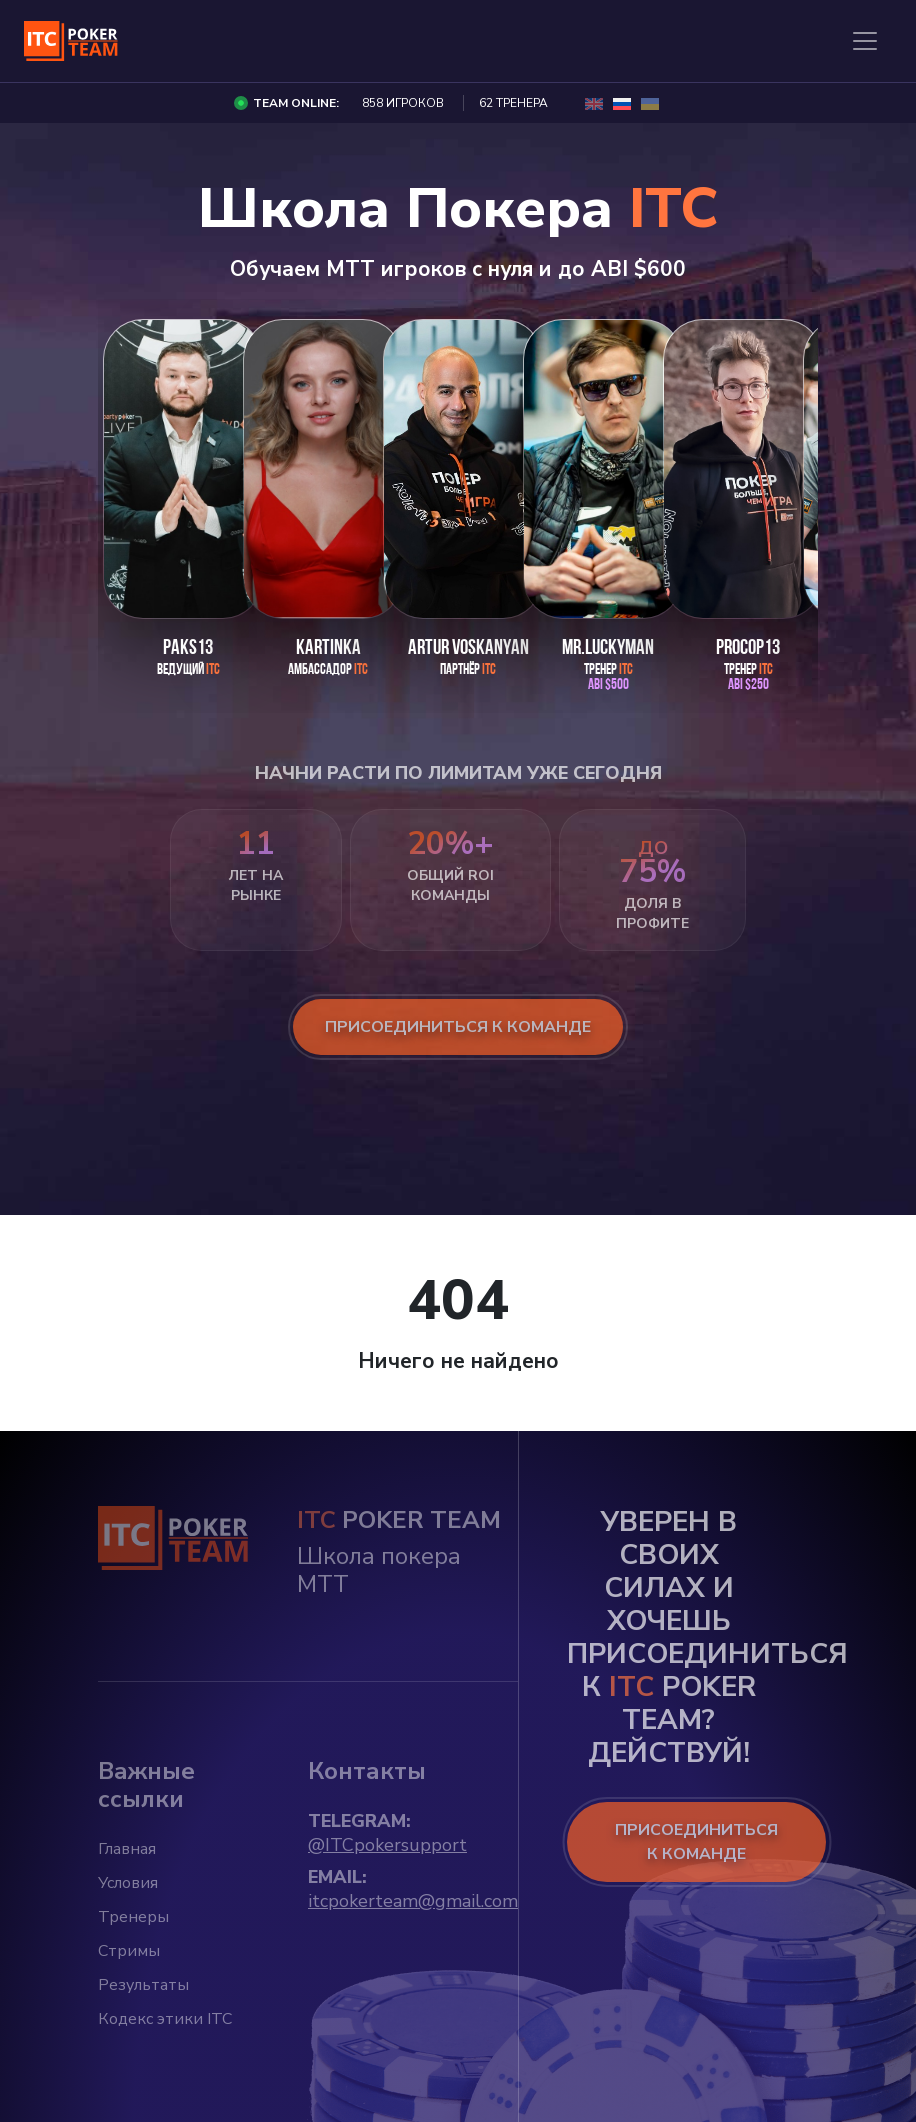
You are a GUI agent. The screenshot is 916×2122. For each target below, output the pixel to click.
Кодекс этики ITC (165, 2019)
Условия (128, 1883)
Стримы (129, 1951)
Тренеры (133, 1917)
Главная (127, 1849)
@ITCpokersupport (387, 1845)
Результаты (143, 1985)
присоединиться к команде (458, 1027)
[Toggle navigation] (865, 41)
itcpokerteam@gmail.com (413, 1901)
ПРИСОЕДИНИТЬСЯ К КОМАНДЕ (696, 1842)
